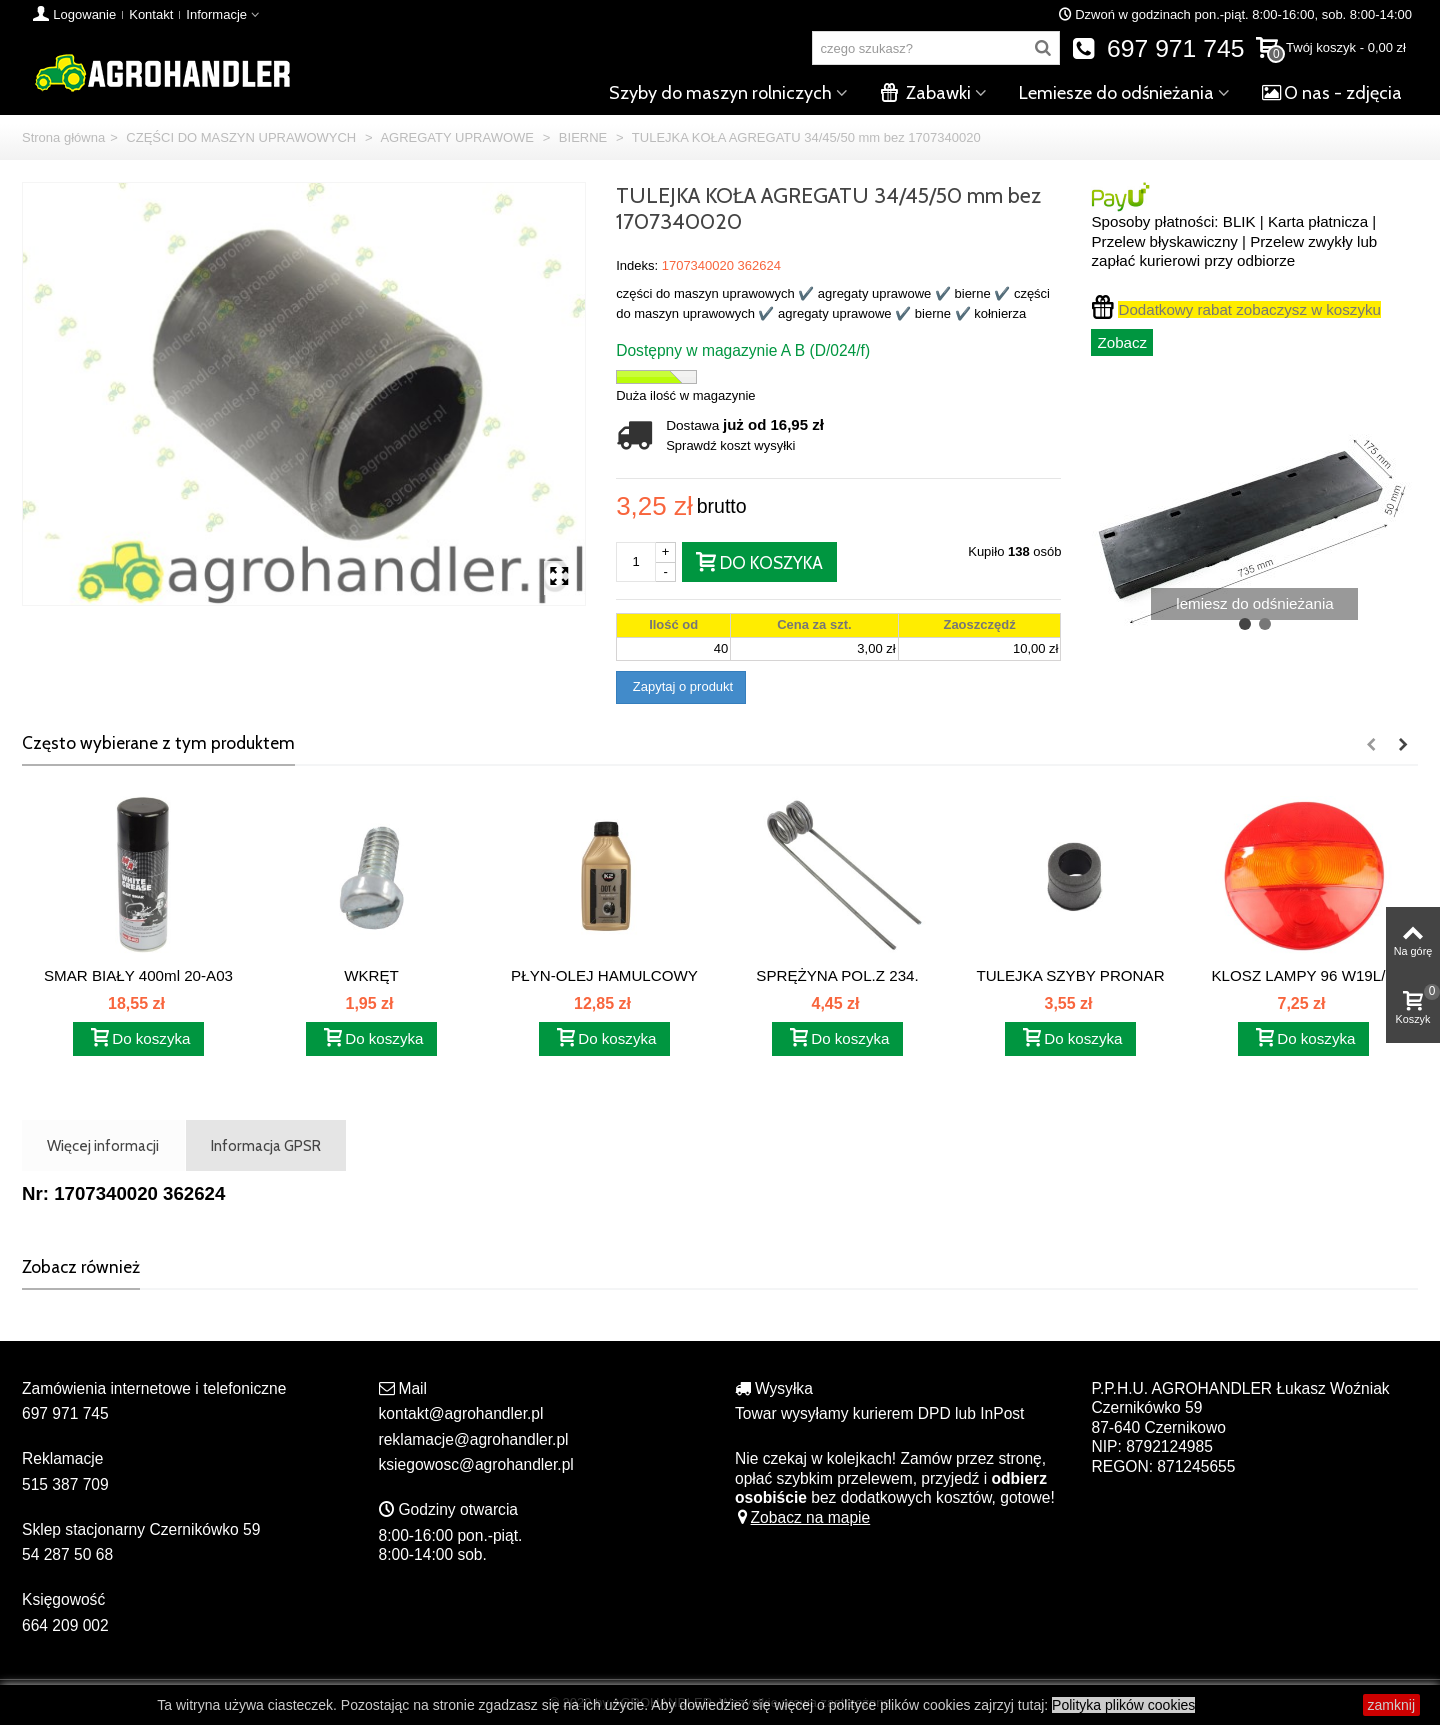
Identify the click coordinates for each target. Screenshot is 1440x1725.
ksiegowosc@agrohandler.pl (476, 1464)
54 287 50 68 (67, 1554)
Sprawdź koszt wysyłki (730, 445)
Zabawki (925, 93)
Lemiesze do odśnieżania (1116, 93)
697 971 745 (1158, 48)
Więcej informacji (103, 1145)
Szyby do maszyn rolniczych (720, 93)
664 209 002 (65, 1625)
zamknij (1391, 1705)
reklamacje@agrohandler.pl (474, 1439)
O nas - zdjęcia (1332, 93)
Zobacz (1122, 342)
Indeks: (637, 265)
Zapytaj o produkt (681, 686)
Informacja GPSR (266, 1145)
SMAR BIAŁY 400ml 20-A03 (138, 975)
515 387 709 (65, 1484)
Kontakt (151, 14)
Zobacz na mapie (802, 1517)
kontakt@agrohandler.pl (461, 1413)
